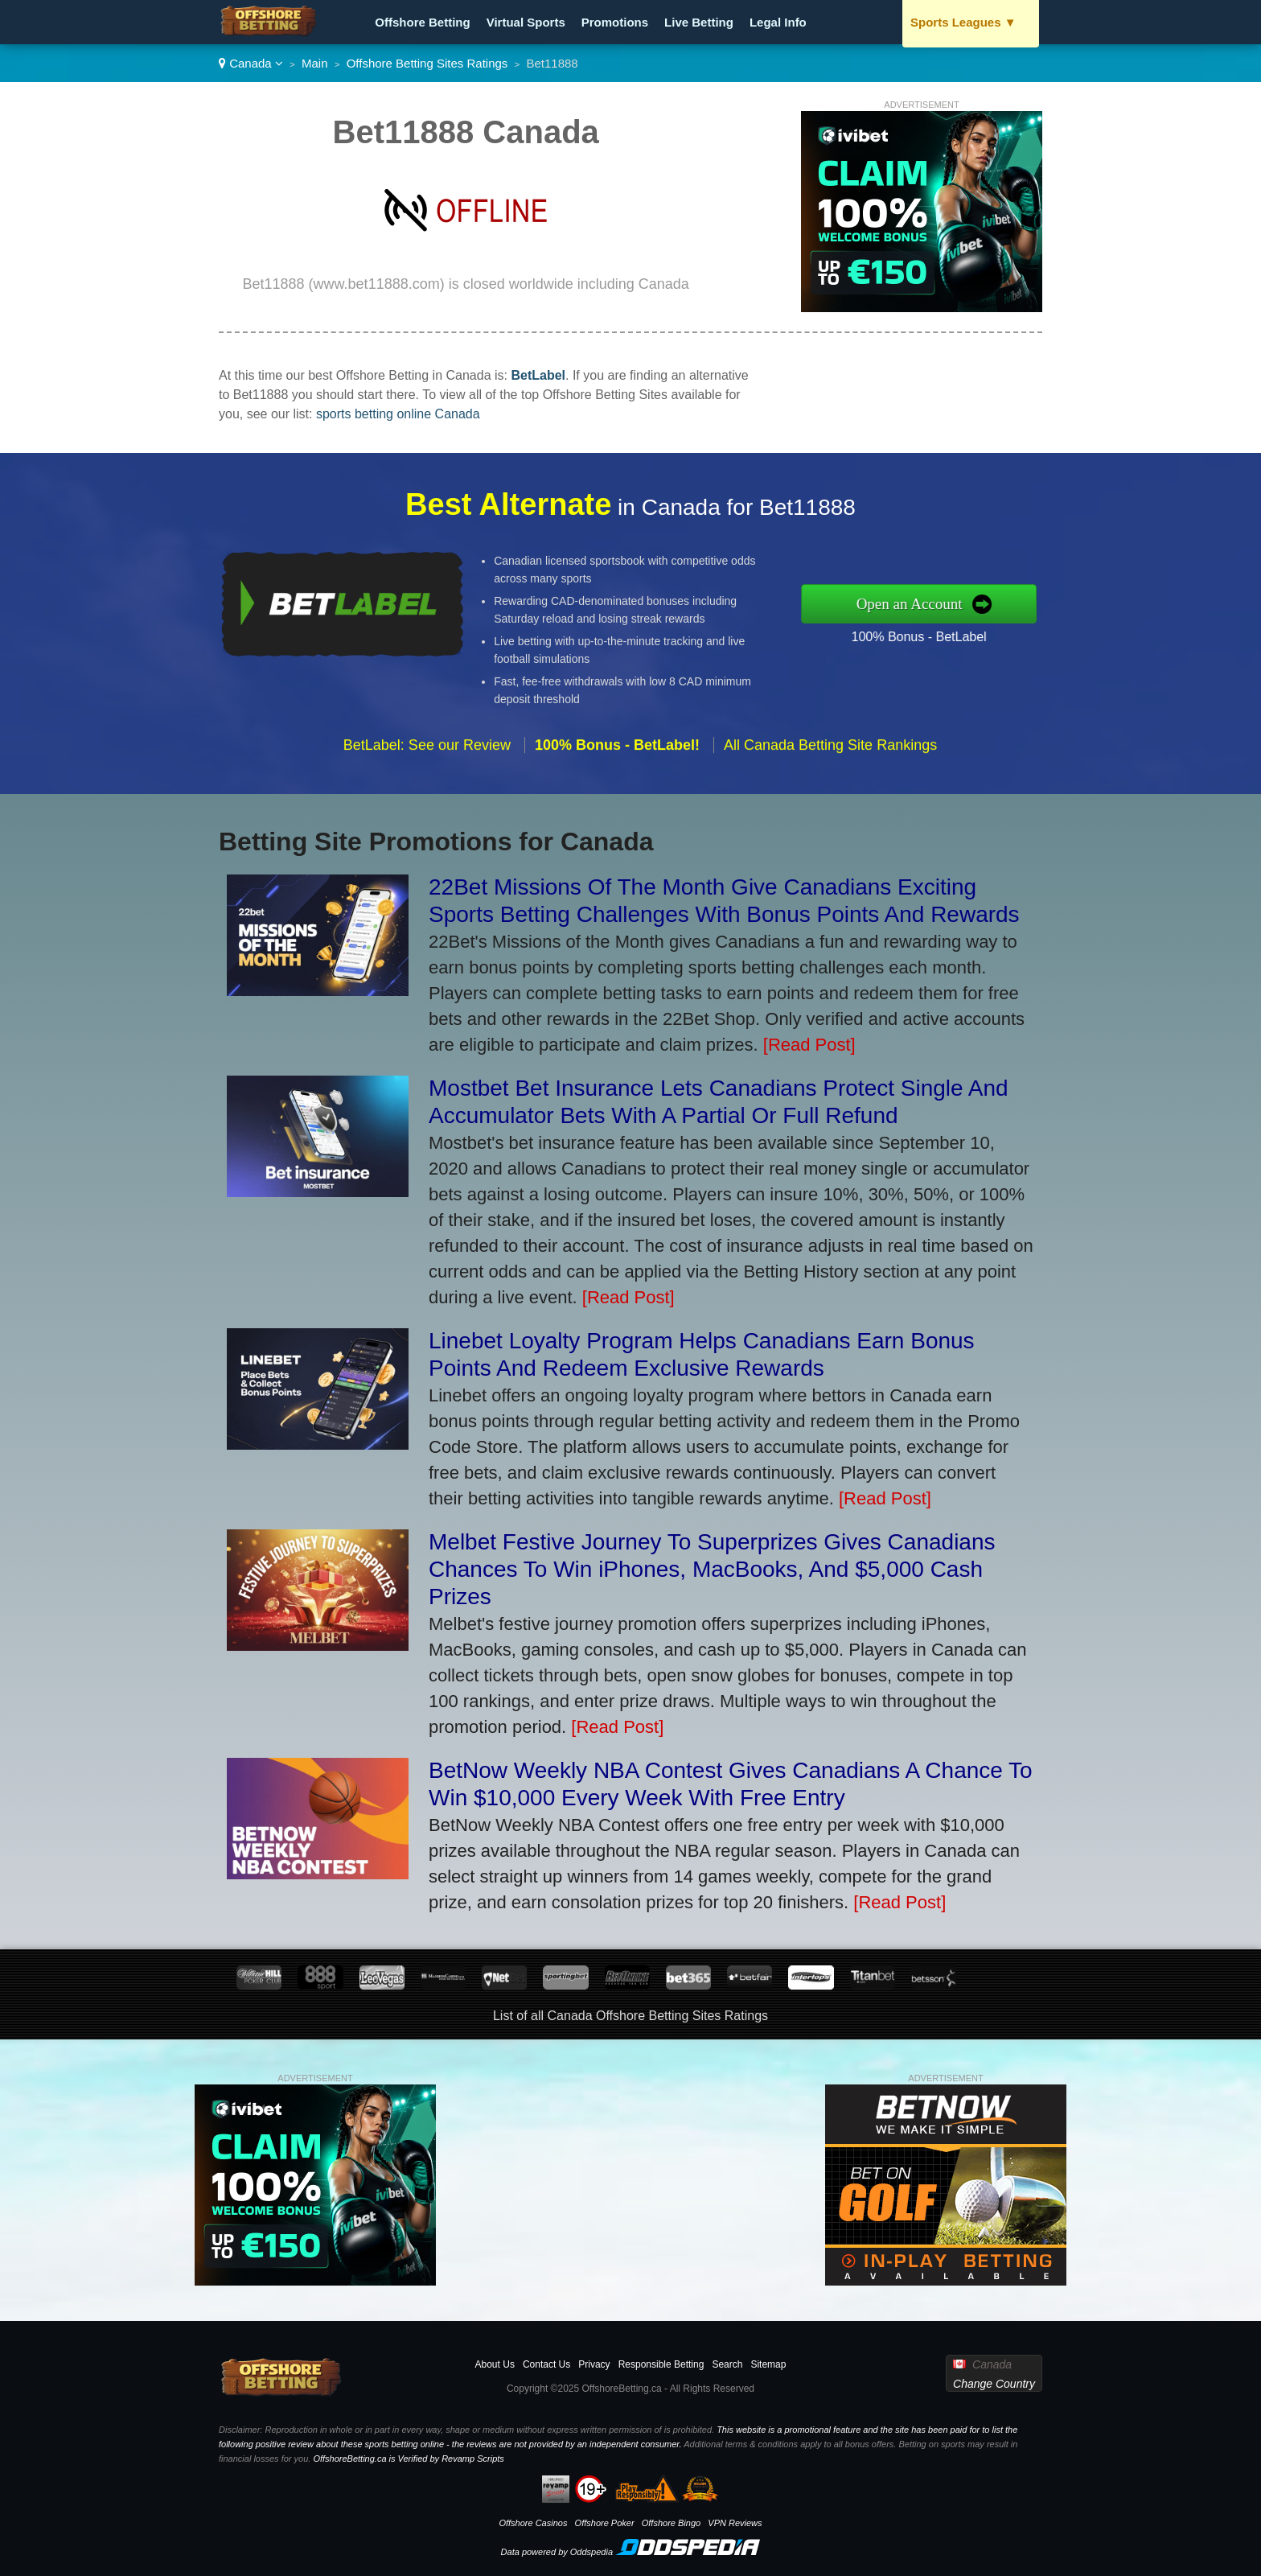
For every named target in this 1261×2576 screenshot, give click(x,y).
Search (727, 2364)
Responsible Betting (661, 2364)
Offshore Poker (605, 2523)
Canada (251, 63)
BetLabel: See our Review (427, 779)
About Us (495, 2364)
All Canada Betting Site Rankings (830, 779)
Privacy (594, 2364)
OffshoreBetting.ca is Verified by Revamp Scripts (408, 2458)
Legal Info (778, 22)
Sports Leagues (963, 22)
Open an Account (945, 603)
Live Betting (698, 22)
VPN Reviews (735, 2523)
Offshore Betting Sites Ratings (427, 63)
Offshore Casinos (533, 2523)
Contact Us (546, 2364)
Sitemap (768, 2364)
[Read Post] (809, 1045)
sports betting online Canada (398, 414)
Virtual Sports (526, 22)
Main (315, 63)
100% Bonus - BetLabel (953, 630)
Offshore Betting (422, 22)
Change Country (994, 2383)
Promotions (614, 22)
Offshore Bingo (671, 2523)
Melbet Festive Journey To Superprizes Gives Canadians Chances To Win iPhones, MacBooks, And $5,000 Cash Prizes (712, 1569)
